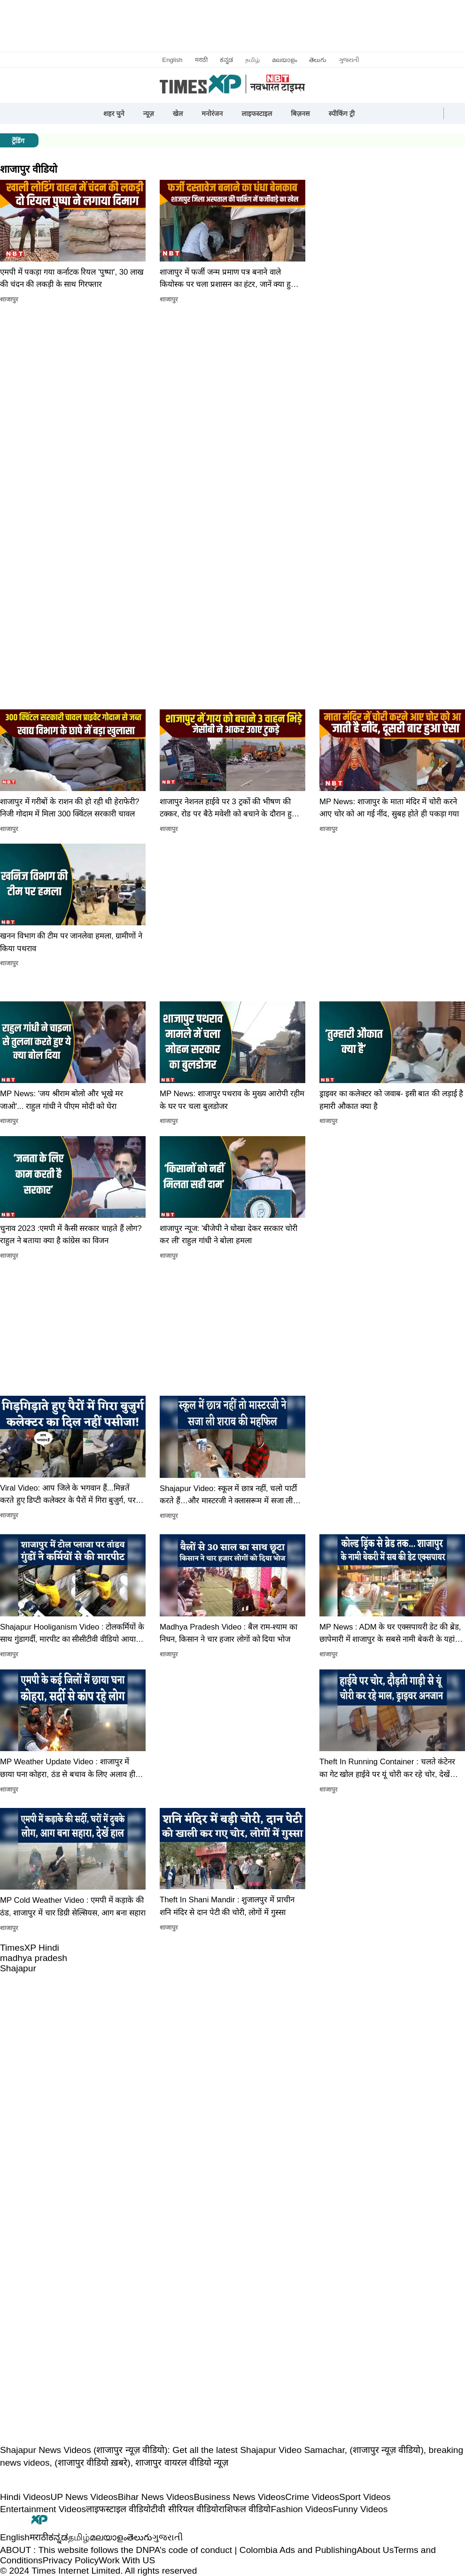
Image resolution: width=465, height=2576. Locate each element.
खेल (178, 113)
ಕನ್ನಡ (226, 59)
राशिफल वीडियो (244, 2509)
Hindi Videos (25, 2497)
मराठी (201, 59)
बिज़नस (300, 113)
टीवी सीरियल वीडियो (184, 2509)
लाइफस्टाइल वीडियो (118, 2509)
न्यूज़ (148, 113)
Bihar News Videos (156, 2497)
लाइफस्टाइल (256, 113)
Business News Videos (239, 2497)
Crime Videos (312, 2497)
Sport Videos (365, 2497)
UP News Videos (83, 2497)
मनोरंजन (212, 113)
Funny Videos (360, 2509)
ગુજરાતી (349, 59)
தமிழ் (252, 59)
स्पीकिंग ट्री (342, 113)
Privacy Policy (71, 2560)
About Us (375, 2550)
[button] (373, 113)
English (172, 59)
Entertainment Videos (43, 2509)
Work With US (127, 2560)
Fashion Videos (302, 2509)
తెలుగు (317, 59)
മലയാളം (284, 59)
